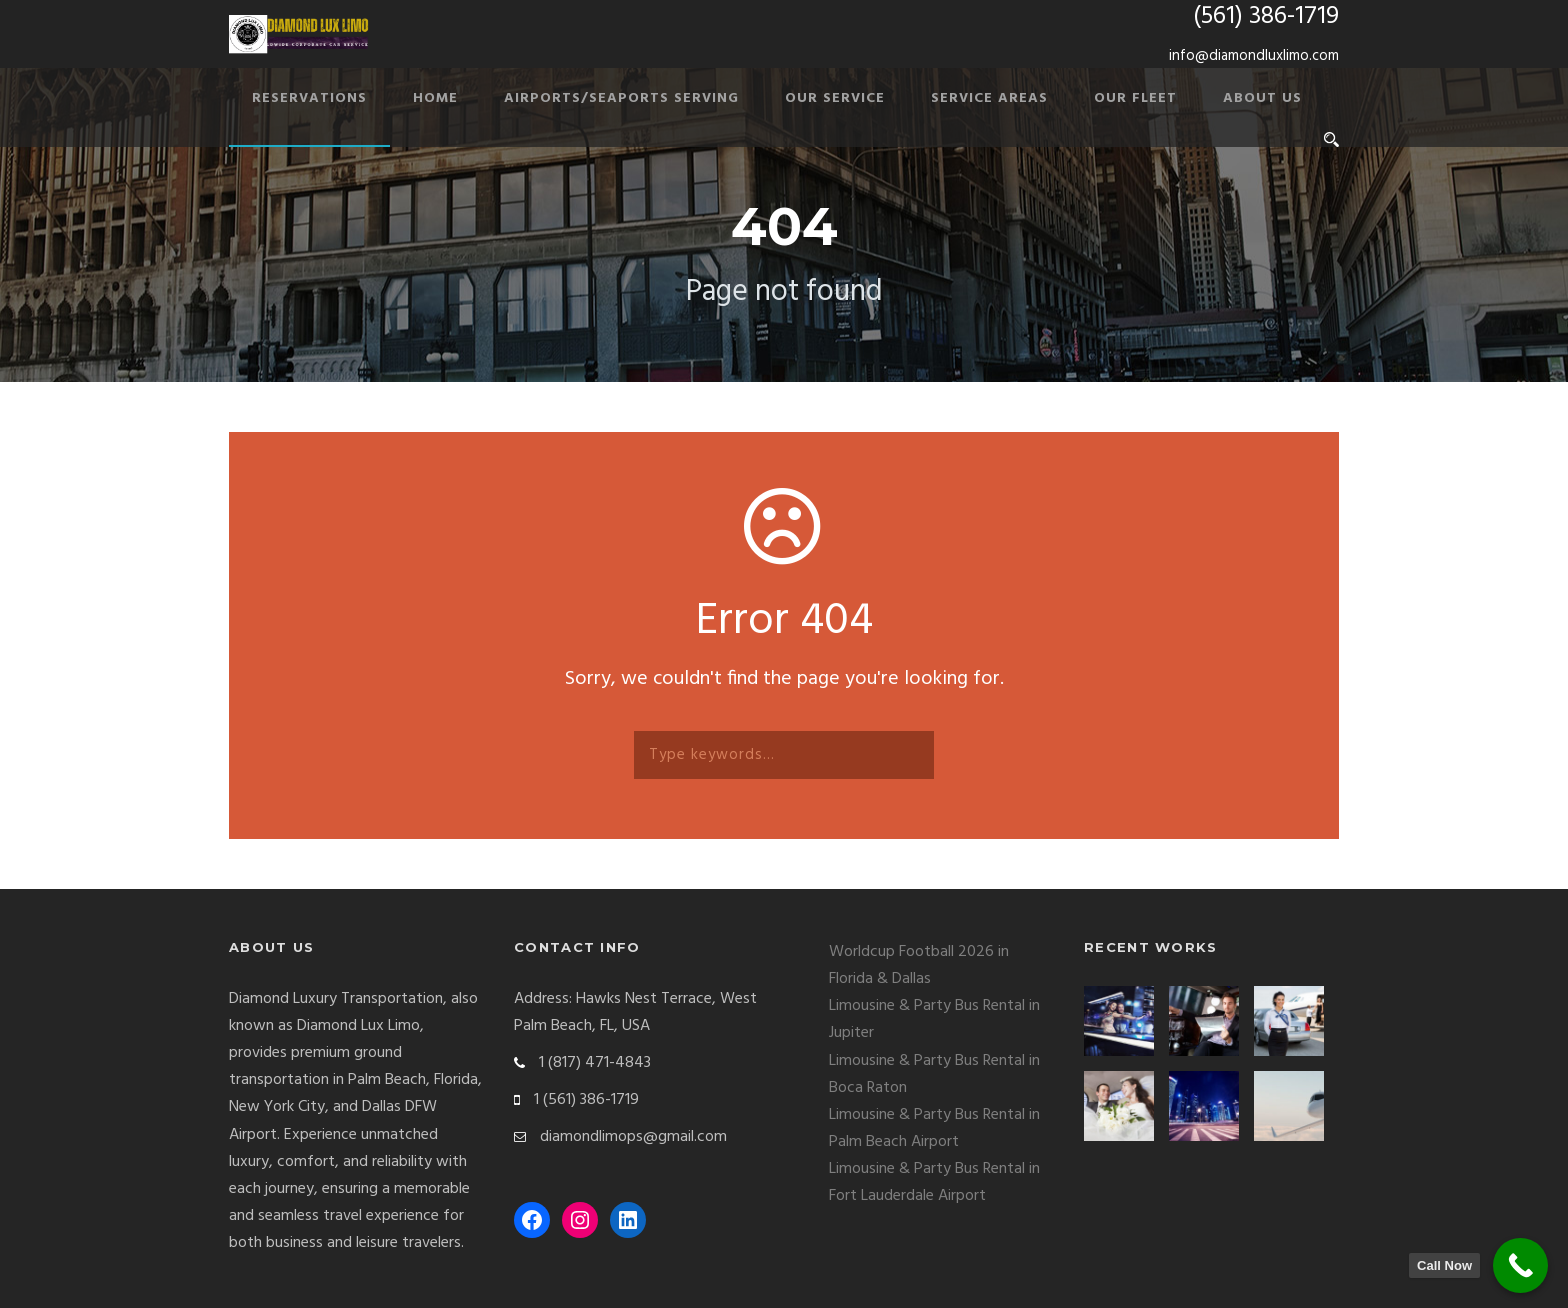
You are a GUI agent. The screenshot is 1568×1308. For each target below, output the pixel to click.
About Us (1262, 98)
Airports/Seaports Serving (621, 98)
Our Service (835, 98)
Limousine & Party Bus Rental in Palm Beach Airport (934, 1128)
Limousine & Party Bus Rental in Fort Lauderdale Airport (934, 1182)
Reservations (309, 98)
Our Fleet (1135, 98)
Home (435, 98)
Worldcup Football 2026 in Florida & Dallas (919, 965)
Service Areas (989, 98)
